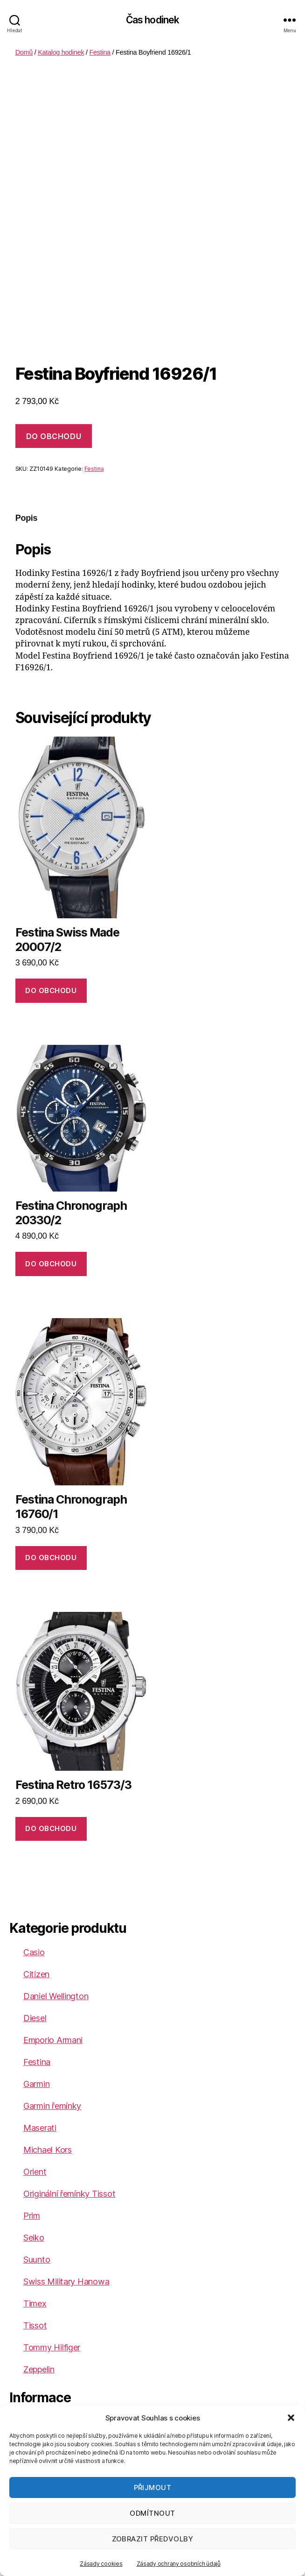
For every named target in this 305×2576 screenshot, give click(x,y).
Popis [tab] (26, 518)
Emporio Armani (53, 2040)
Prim (31, 2216)
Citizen (36, 1974)
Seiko (33, 2237)
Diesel (34, 2018)
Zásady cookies (101, 2563)
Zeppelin (39, 2369)
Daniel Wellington (55, 1996)
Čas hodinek (152, 20)
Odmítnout (152, 2513)
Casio (34, 1952)
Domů (24, 52)
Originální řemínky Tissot (69, 2194)
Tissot (35, 2325)
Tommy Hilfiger (51, 2347)
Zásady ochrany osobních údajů (179, 2563)
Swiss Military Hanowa (66, 2281)
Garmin (36, 2084)
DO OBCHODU (53, 436)
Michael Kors (47, 2150)
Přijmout (153, 2487)
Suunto (36, 2259)
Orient (34, 2172)
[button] (291, 2417)
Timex (35, 2303)
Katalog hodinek (61, 52)
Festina (100, 52)
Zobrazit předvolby (153, 2538)
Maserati (39, 2128)
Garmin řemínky (52, 2106)
